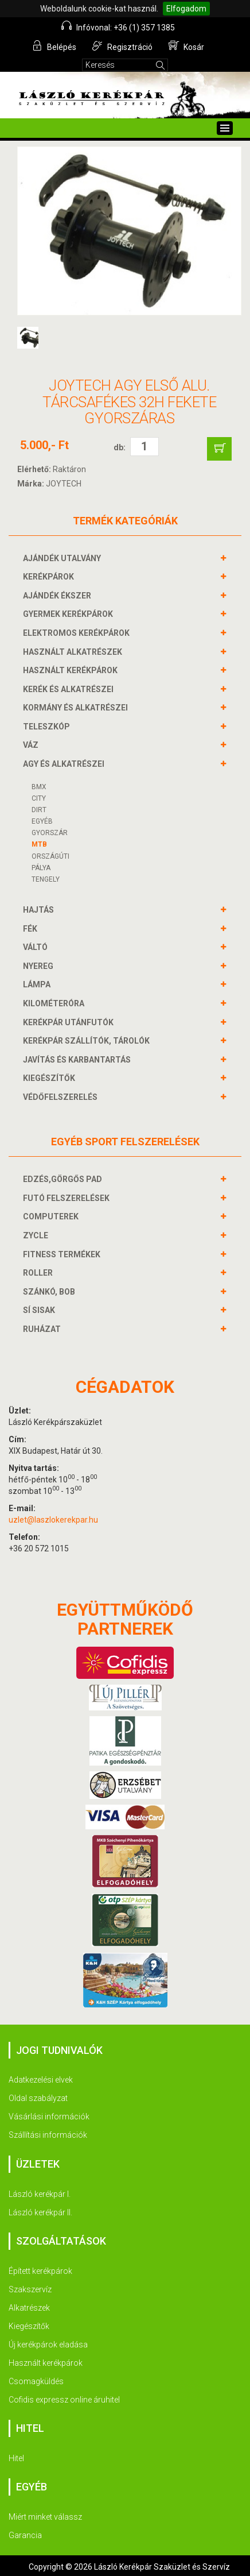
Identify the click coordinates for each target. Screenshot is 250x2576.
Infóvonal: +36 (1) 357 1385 (118, 26)
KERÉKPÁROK (50, 576)
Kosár (186, 46)
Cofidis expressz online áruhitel (64, 2399)
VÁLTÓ (36, 947)
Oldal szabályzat (38, 2098)
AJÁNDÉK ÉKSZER (58, 595)
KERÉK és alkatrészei (69, 689)
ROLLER (39, 1273)
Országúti (50, 856)
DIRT (39, 810)
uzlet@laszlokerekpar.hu (53, 1519)
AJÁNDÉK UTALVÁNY (63, 558)
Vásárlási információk (49, 2116)
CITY (39, 798)
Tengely (46, 879)
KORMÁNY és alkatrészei (77, 707)
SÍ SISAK (40, 1310)
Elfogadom (186, 8)
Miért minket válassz (45, 2516)
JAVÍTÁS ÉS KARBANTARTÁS (78, 1060)
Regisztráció (122, 46)
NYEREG (39, 966)
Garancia (25, 2535)
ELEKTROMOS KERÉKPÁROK (77, 633)
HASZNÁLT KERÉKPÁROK (71, 670)
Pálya (41, 868)
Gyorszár (50, 833)
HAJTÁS (40, 910)
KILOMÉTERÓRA (55, 1003)
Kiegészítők (29, 2326)
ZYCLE (37, 1235)
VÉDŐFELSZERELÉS (61, 1097)
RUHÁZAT (43, 1329)
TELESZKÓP (48, 726)
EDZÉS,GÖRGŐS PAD (64, 1179)
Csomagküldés (36, 2381)
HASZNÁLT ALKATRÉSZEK (74, 652)
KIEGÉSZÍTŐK (50, 1078)
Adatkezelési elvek (41, 2079)
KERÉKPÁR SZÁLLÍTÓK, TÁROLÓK (88, 1041)
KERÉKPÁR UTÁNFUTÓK (69, 1022)
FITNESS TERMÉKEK (63, 1254)
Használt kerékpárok (46, 2363)
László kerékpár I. (40, 2194)
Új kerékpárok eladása (48, 2344)
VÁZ (32, 745)
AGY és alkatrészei (65, 764)
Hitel (16, 2458)
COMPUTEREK (52, 1216)
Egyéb (42, 821)
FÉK (31, 929)
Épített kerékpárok (40, 2271)
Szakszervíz (30, 2289)
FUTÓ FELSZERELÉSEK (67, 1198)
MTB (39, 844)
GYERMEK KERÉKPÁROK (69, 614)
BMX (39, 787)
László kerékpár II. (40, 2212)
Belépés (54, 46)
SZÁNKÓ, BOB (50, 1292)
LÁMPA (38, 984)
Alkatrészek (29, 2307)
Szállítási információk (48, 2134)
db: (120, 447)
